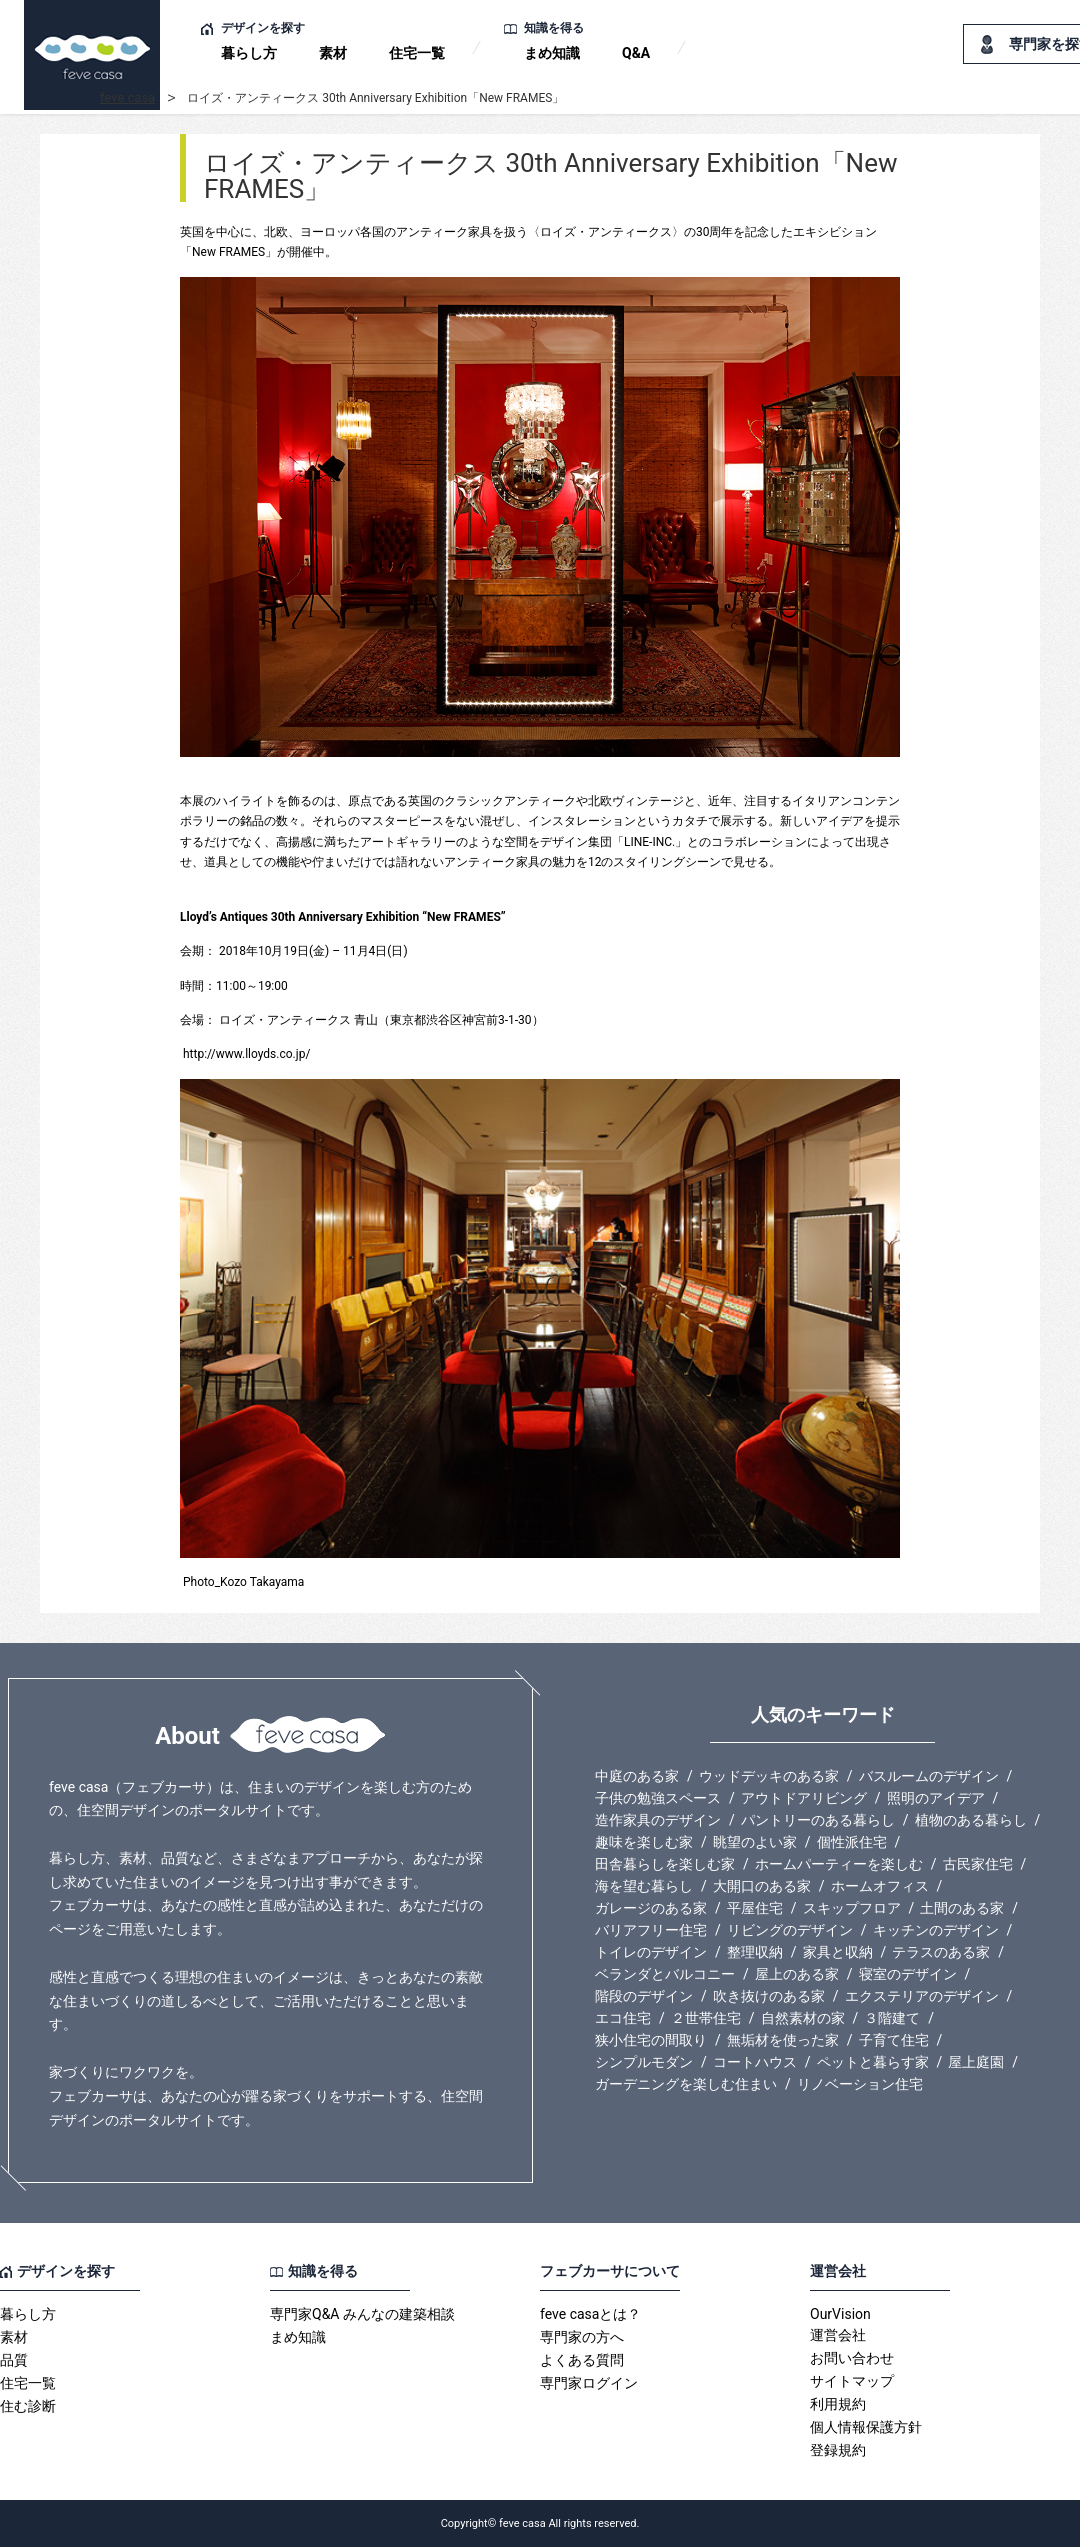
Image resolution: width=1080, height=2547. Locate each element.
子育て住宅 (894, 2040)
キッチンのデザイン (936, 1930)
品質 (14, 2360)
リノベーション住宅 (860, 2084)
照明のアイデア (936, 1798)
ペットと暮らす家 (873, 2062)
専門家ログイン (589, 2383)
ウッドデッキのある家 (769, 1776)
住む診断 (28, 2406)
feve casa (127, 97)
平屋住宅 (755, 1908)
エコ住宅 (623, 2018)
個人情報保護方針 (866, 2427)
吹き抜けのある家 (769, 1996)
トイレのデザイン (651, 1952)
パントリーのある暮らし (818, 1820)
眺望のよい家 (755, 1842)
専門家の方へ (582, 2337)
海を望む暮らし (644, 1886)
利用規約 (838, 2404)
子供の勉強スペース (658, 1798)
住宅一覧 (417, 53)
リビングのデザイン (790, 1930)
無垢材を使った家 (783, 2040)
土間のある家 (962, 1908)
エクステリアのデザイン (922, 1996)
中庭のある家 (637, 1776)
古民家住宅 (978, 1864)
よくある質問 (582, 2360)
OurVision (840, 2314)
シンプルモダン (644, 2062)
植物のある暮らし (971, 1820)
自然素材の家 (803, 2018)
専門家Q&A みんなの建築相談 (362, 2314)
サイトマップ (852, 2381)
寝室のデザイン (908, 1974)
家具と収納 (838, 1952)
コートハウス (755, 2062)
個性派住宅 (852, 1842)
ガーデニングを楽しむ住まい (686, 2084)
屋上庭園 (976, 2062)
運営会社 (838, 2335)
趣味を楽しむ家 (644, 1842)
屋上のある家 (797, 1974)
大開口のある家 (762, 1886)
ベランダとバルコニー (665, 1974)
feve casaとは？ (590, 2314)
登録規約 (838, 2450)
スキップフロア (852, 1908)
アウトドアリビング (804, 1798)
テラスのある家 (941, 1952)
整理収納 (755, 1952)
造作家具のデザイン (658, 1820)
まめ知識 (552, 53)
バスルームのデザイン (929, 1776)
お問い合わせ (852, 2358)
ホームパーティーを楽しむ (839, 1864)
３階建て (892, 2018)
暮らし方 (249, 53)
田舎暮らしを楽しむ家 (665, 1864)
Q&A (636, 53)
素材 (333, 53)
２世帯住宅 (706, 2018)
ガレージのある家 (651, 1908)
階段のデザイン (644, 1996)
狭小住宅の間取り (651, 2040)
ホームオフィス (880, 1886)
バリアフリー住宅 (651, 1930)
